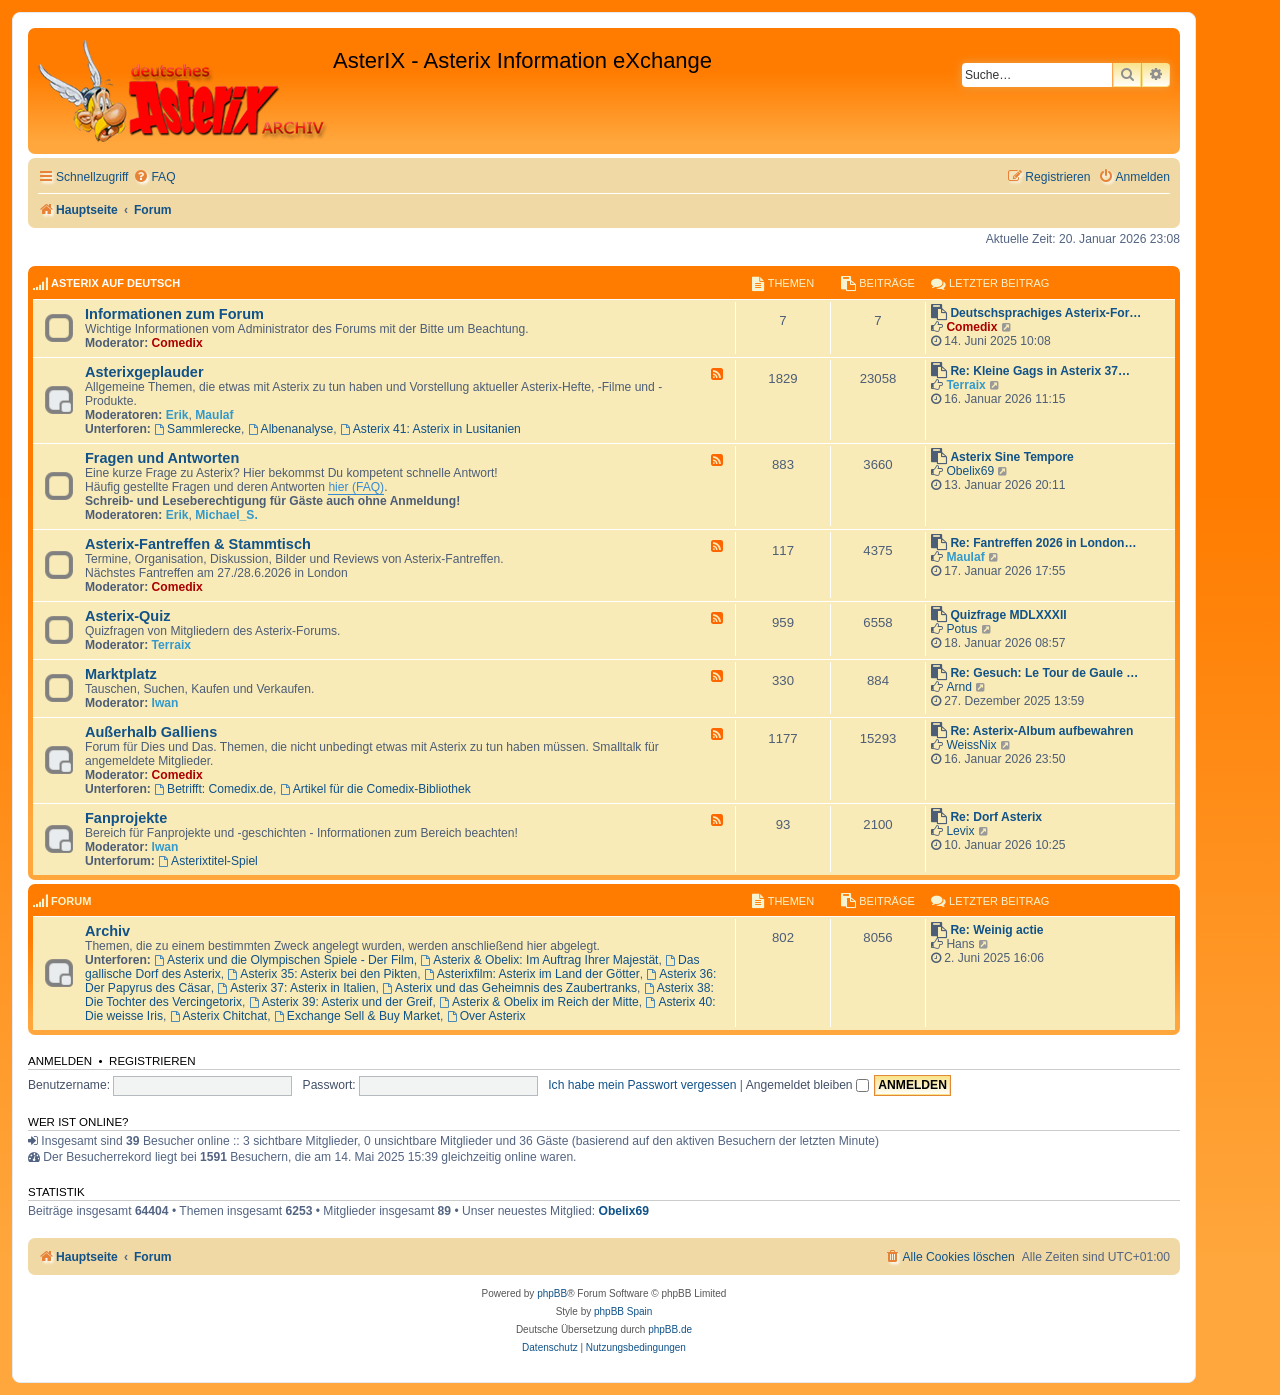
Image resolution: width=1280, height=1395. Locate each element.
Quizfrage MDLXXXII (1008, 615)
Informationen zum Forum (174, 314)
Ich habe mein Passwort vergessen (642, 1085)
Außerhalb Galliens (151, 732)
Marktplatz (121, 674)
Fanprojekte (126, 818)
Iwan (165, 703)
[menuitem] (154, 177)
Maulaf (214, 415)
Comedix (177, 343)
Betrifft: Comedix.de (213, 789)
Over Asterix (486, 1016)
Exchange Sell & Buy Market (357, 1016)
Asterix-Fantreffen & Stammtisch (198, 544)
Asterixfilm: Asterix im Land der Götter (532, 974)
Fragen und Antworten (162, 458)
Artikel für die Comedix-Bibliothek (375, 789)
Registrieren (152, 1061)
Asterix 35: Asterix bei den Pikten (323, 974)
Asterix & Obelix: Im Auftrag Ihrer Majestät (539, 960)
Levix (960, 831)
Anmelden (60, 1061)
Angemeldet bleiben (807, 1085)
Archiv (107, 931)
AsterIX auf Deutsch (115, 283)
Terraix (965, 385)
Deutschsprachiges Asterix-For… (1045, 313)
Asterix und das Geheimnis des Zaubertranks (509, 988)
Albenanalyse (290, 429)
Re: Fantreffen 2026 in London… (1043, 543)
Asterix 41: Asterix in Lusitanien (430, 429)
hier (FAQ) (356, 487)
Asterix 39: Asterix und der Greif (341, 1002)
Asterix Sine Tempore (1011, 457)
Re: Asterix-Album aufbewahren (1041, 731)
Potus (961, 629)
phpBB (552, 1293)
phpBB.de (670, 1329)
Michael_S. (226, 515)
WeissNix (971, 745)
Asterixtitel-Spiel (208, 861)
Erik (177, 415)
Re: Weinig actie (996, 930)
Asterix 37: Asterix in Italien (296, 988)
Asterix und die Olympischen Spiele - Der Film (284, 960)
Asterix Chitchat (219, 1016)
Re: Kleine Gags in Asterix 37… (1040, 371)
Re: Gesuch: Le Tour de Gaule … (1044, 673)
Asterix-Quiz (128, 616)
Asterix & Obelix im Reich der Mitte (539, 1002)
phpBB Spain (623, 1311)
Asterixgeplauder (144, 372)
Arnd (959, 687)
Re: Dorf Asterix (996, 817)
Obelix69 (970, 471)
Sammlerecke (197, 429)
